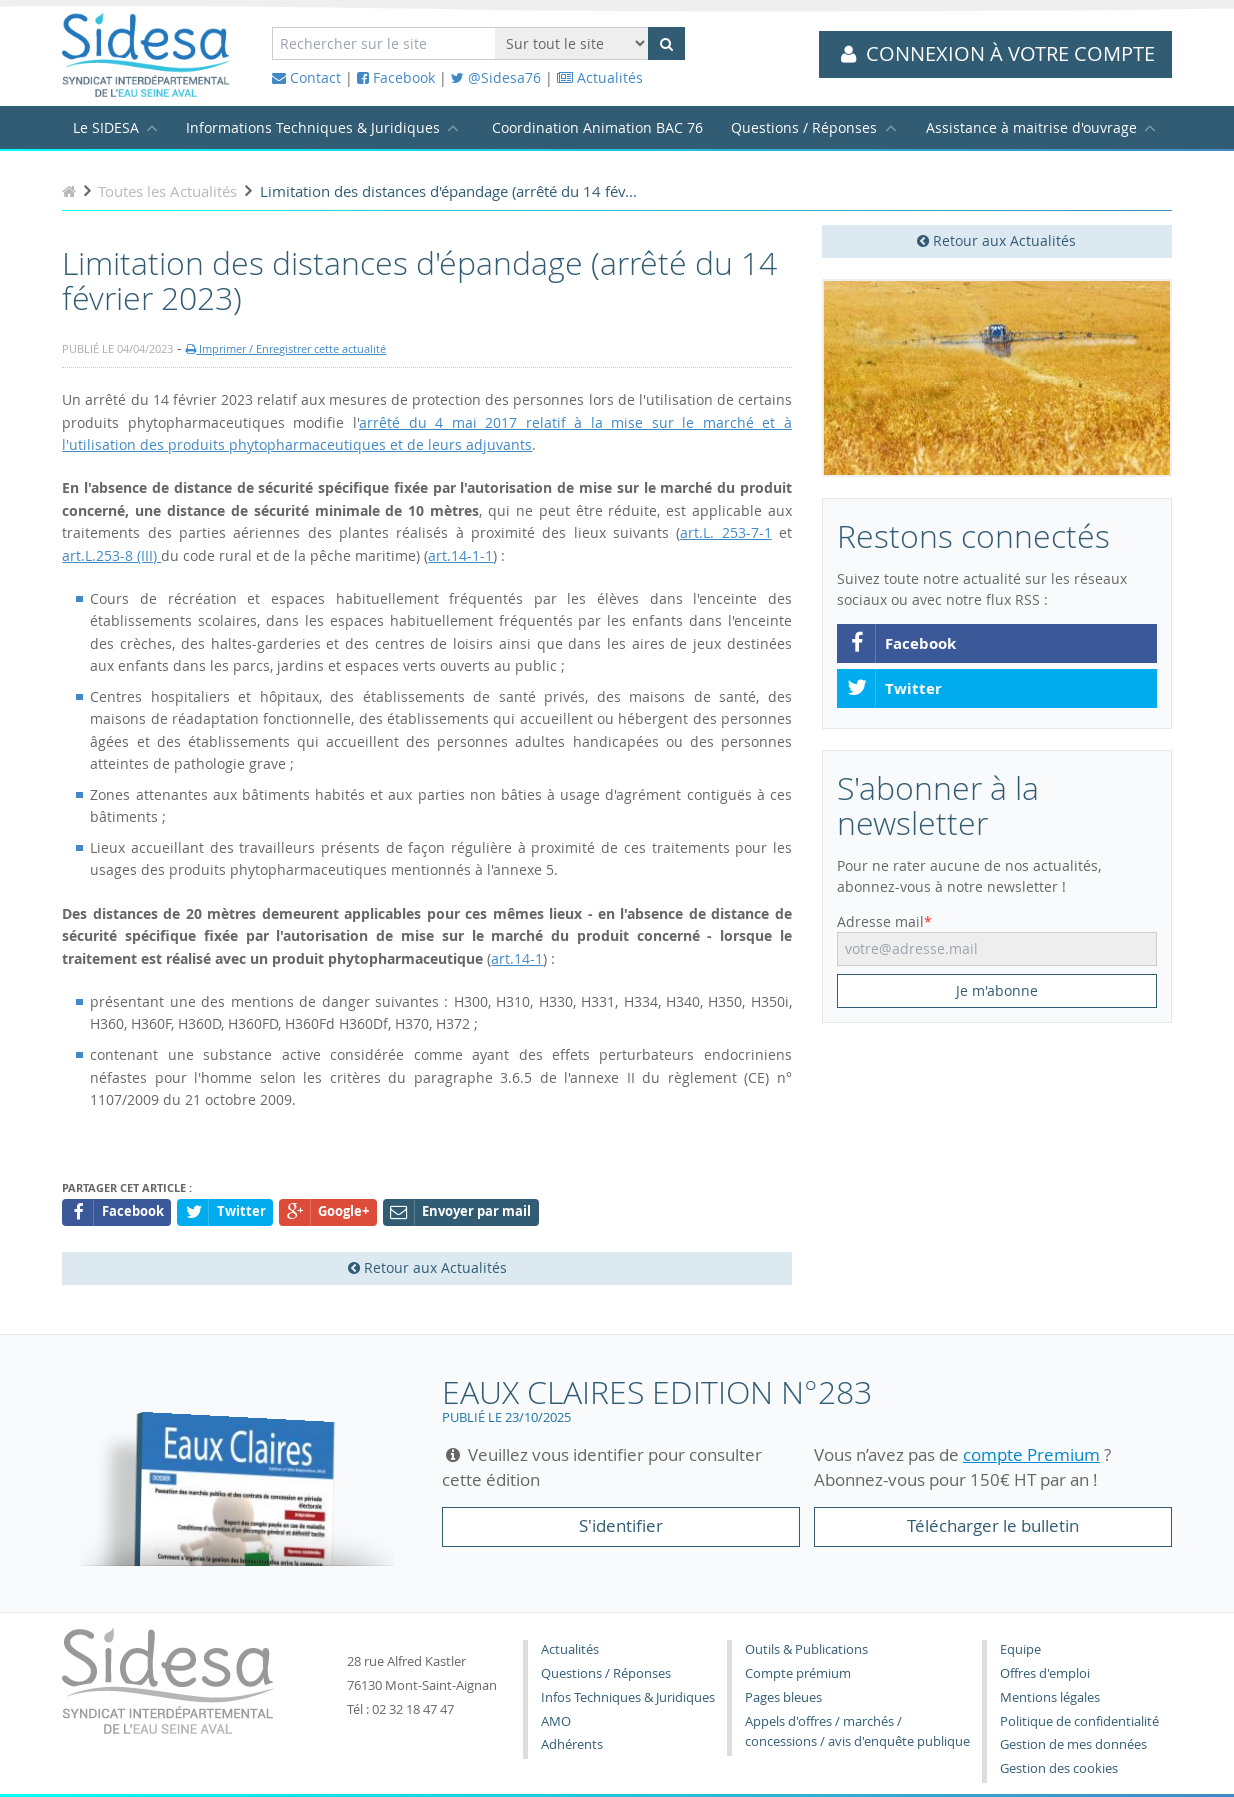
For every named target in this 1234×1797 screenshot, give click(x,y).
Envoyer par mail (460, 1212)
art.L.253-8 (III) (111, 555)
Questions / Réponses (804, 127)
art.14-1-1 (460, 555)
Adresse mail (880, 921)
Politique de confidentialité (1079, 1721)
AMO (556, 1721)
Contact (306, 77)
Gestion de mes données (1073, 1744)
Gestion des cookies (1059, 1768)
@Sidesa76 (496, 77)
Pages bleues (783, 1697)
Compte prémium (798, 1673)
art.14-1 (517, 958)
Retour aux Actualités (996, 240)
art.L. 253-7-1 (725, 532)
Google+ (328, 1212)
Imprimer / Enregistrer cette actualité (286, 348)
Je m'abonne (997, 990)
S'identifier (621, 1525)
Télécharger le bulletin (993, 1525)
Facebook (396, 77)
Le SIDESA (106, 127)
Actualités (600, 77)
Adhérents (572, 1744)
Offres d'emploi (1045, 1673)
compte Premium (1031, 1454)
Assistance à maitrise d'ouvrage (1031, 127)
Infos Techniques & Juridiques (628, 1697)
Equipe (1020, 1649)
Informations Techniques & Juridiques (313, 127)
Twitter (894, 689)
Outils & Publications (806, 1649)
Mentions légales (1050, 1697)
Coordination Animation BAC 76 (597, 127)
